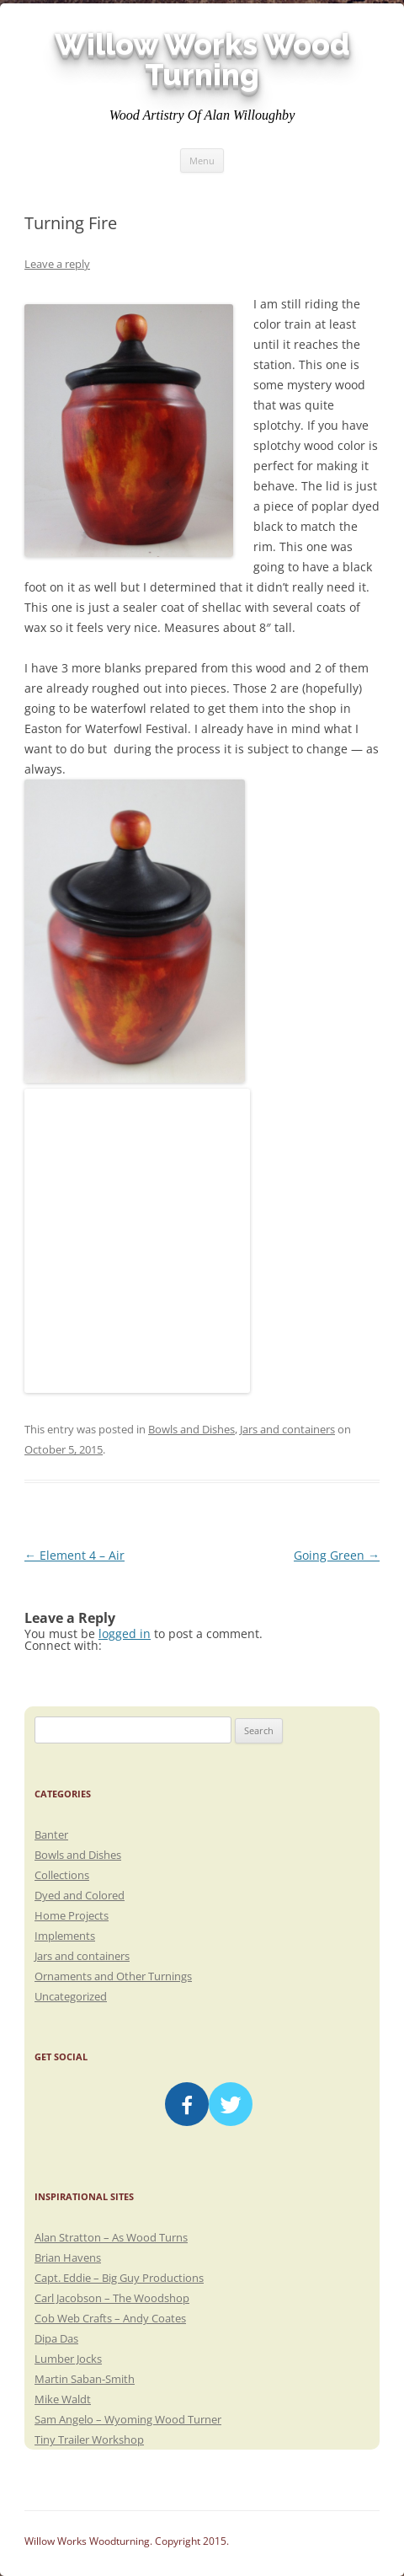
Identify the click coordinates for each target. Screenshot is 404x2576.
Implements (65, 1935)
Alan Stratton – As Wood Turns (111, 2237)
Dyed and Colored (80, 1895)
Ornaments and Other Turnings (113, 1976)
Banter (51, 1834)
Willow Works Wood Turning (202, 59)
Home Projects (72, 1915)
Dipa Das (56, 2338)
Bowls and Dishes (191, 1429)
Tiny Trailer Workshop (89, 2439)
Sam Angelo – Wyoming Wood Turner (128, 2419)
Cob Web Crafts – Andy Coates (110, 2318)
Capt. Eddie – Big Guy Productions (119, 2277)
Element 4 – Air (74, 1555)
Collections (62, 1874)
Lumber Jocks (68, 2358)
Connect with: (63, 1645)
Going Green (337, 1555)
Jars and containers (287, 1429)
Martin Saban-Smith (85, 2378)
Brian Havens (68, 2257)
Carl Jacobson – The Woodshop (112, 2298)
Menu (202, 160)
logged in (124, 1633)
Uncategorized (71, 1996)
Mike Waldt (63, 2399)
